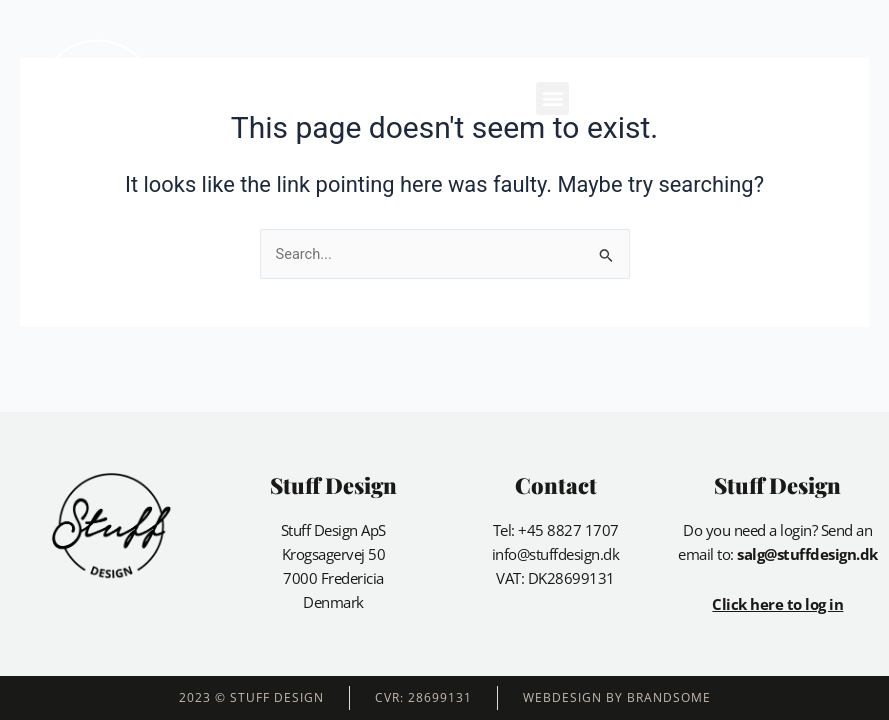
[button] (552, 98)
